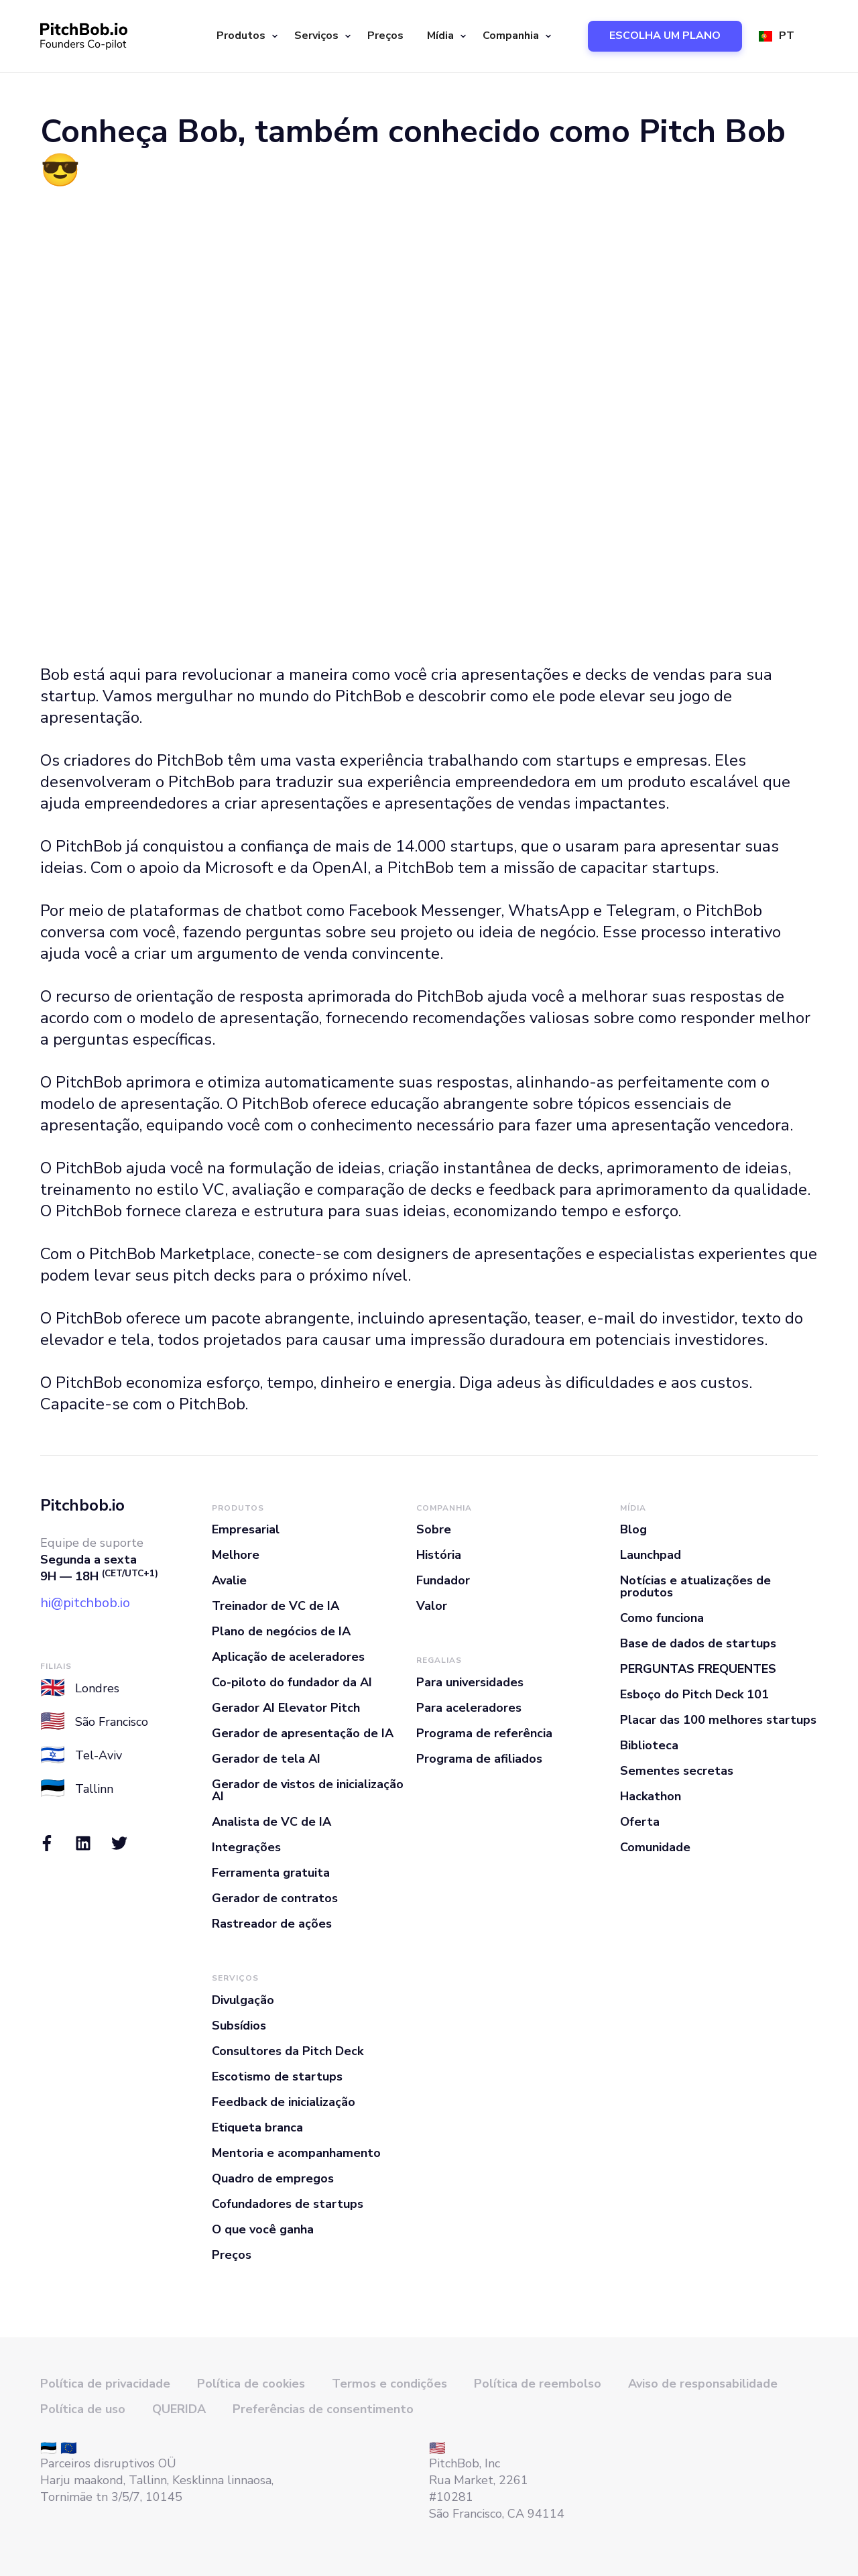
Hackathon (650, 1796)
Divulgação (243, 2000)
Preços (385, 35)
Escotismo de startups (277, 2076)
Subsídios (239, 2025)
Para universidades (470, 1682)
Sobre (433, 1529)
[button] (245, 36)
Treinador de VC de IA (275, 1606)
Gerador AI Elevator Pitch (286, 1708)
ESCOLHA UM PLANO (665, 35)
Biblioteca (649, 1745)
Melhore (235, 1555)
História (438, 1555)
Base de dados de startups (698, 1643)
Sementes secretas (676, 1771)
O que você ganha (263, 2229)
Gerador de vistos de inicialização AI (308, 1790)
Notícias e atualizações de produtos (695, 1586)
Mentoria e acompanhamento (296, 2153)
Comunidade (655, 1847)
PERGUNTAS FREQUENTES (698, 1669)
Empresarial (246, 1529)
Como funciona (662, 1618)
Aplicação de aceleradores (288, 1657)
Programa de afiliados (479, 1759)
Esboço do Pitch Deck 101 (694, 1694)
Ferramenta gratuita (271, 1873)
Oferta (640, 1822)
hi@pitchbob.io (85, 1603)
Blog (633, 1529)
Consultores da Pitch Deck (287, 2051)
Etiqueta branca (257, 2127)
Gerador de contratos (275, 1898)
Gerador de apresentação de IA (302, 1733)
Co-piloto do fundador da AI (292, 1682)
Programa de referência (484, 1733)
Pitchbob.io (82, 1505)
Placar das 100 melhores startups (718, 1720)
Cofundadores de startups (287, 2204)
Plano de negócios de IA (281, 1631)
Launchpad (650, 1555)
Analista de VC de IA (271, 1822)
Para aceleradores (469, 1708)
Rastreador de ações (272, 1924)
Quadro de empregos (273, 2178)
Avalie (229, 1580)
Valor (431, 1606)
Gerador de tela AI (266, 1759)
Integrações (246, 1847)
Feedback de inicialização (283, 2102)
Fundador (443, 1580)
